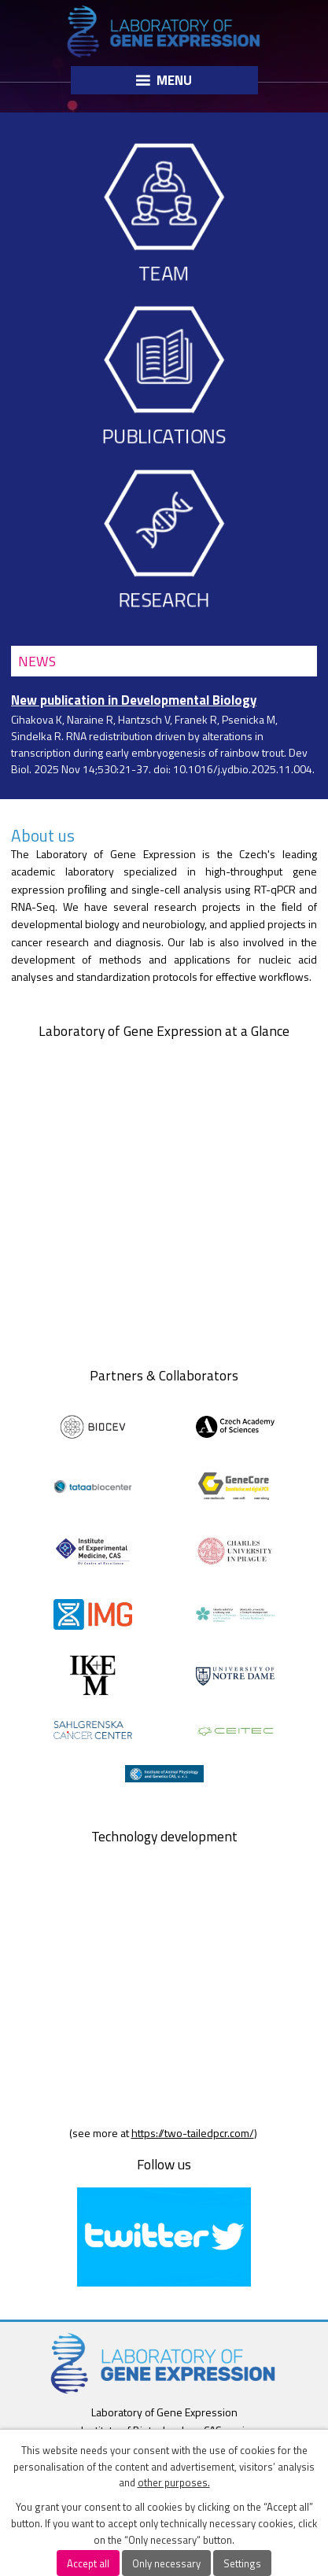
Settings (242, 2563)
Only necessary (166, 2563)
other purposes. (174, 2482)
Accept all (88, 2563)
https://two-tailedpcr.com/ (192, 2133)
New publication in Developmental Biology (133, 700)
